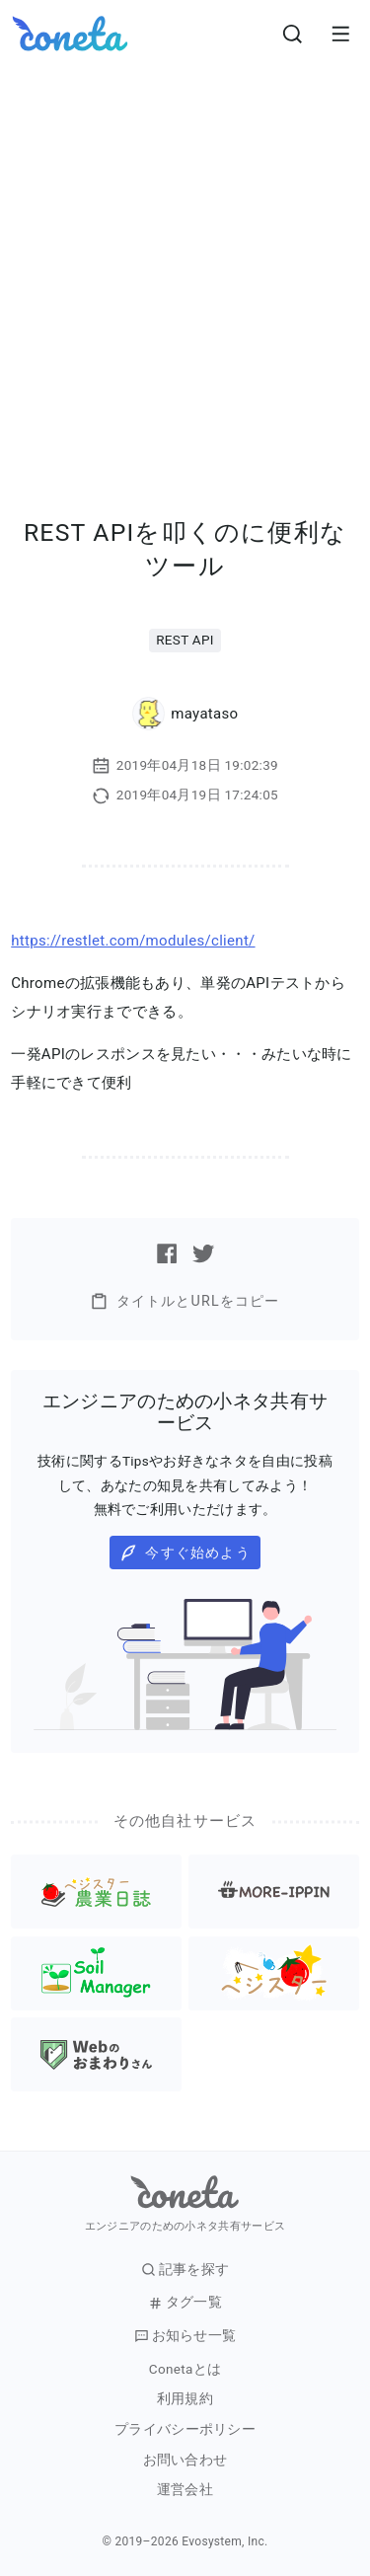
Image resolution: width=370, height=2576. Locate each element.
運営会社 (185, 2489)
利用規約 (185, 2398)
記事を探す (185, 2269)
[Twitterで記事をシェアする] (203, 1253)
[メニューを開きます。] (340, 33)
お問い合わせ (185, 2460)
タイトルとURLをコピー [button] (184, 1301)
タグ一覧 (185, 2302)
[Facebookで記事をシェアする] (167, 1253)
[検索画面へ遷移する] (293, 33)
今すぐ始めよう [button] (185, 1553)
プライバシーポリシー (185, 2429)
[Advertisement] (185, 262)
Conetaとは (185, 2369)
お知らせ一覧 (185, 2335)
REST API (185, 639)
